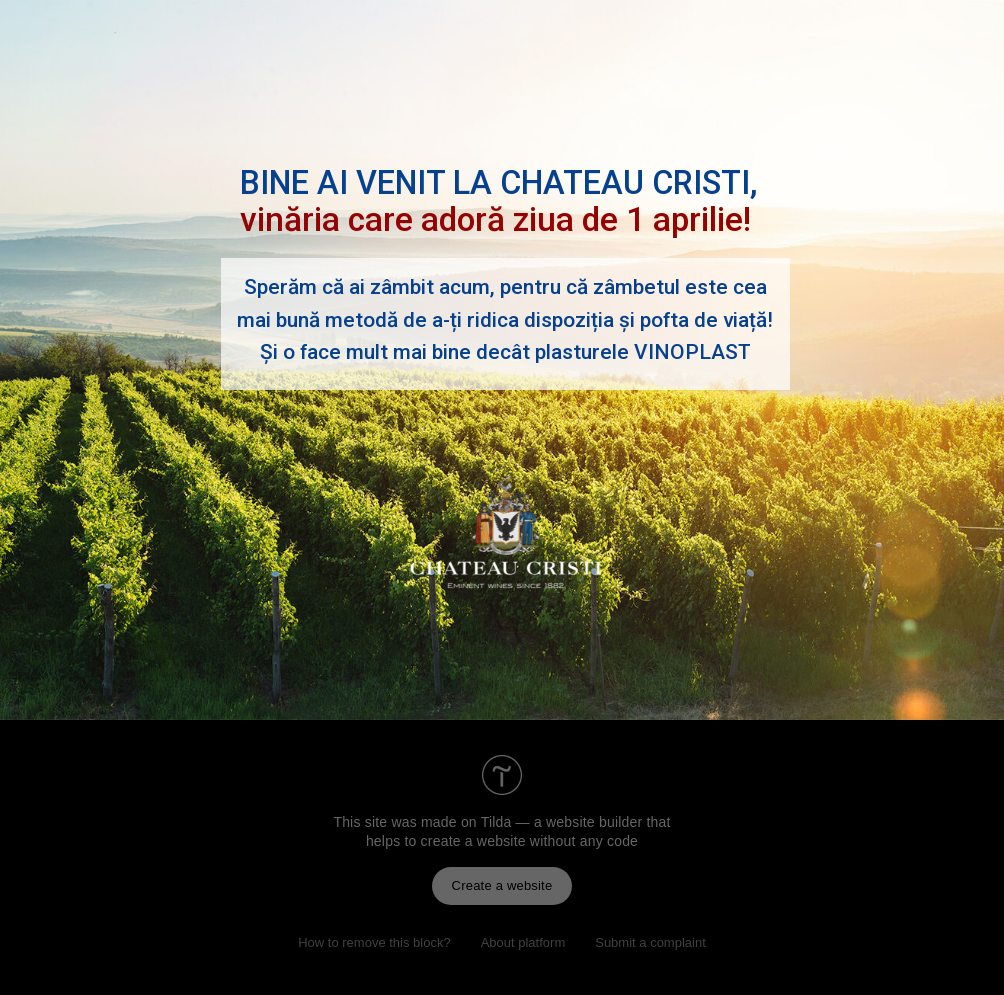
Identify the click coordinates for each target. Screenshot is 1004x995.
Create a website (502, 885)
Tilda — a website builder (562, 822)
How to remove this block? (374, 942)
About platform (523, 942)
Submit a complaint (650, 942)
